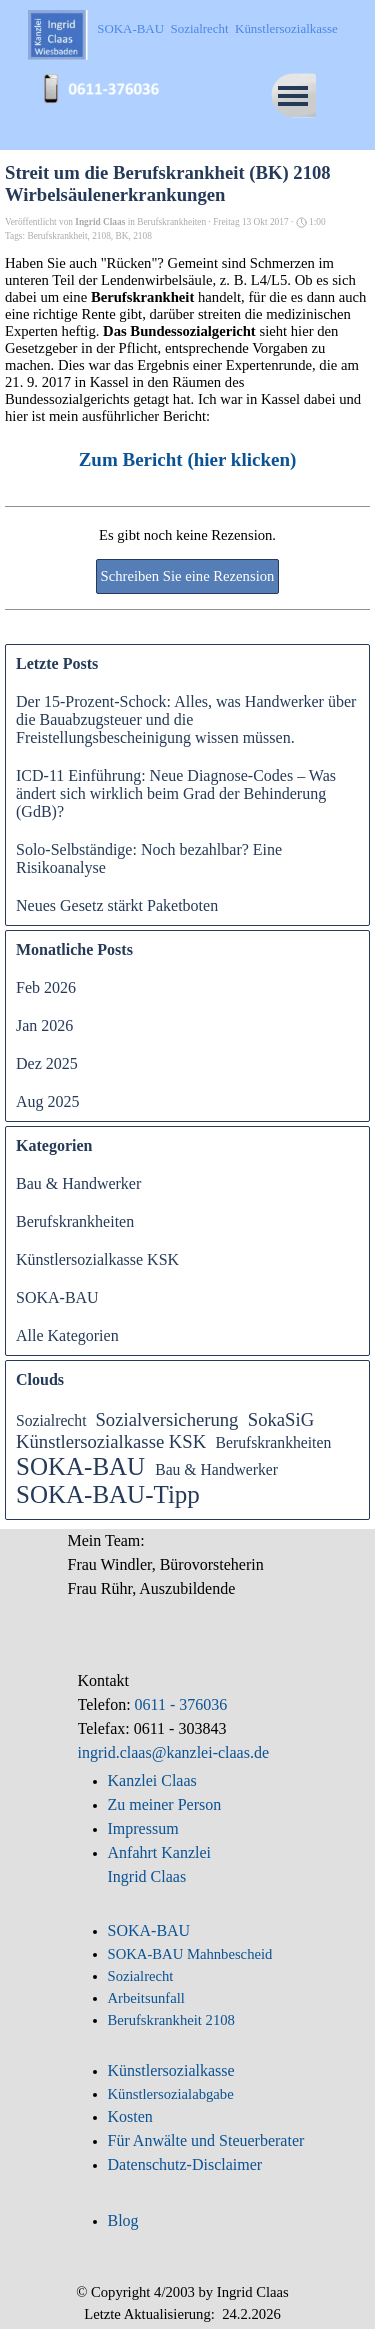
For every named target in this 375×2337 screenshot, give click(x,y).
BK (122, 236)
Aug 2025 (48, 1101)
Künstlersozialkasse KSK (97, 1259)
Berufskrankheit (57, 236)
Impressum (143, 1828)
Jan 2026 (44, 1025)
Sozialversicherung (166, 1419)
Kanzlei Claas (152, 1780)
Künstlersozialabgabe (173, 2094)
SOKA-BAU (57, 1297)
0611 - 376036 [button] (179, 1704)
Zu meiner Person (165, 1804)
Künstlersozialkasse (171, 2070)
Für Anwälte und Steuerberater (206, 2140)
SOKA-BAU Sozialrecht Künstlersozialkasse (217, 28)
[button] (108, 78)
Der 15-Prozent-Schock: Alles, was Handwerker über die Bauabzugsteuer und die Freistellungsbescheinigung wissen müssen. (186, 719)
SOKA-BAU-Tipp (108, 1494)
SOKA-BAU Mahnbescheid (190, 1954)
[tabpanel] (188, 1576)
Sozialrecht (51, 1420)
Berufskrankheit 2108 (171, 2020)
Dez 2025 (47, 1063)
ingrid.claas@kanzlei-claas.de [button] (174, 1752)
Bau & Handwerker (78, 1183)
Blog (123, 2220)
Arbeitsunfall (146, 1998)
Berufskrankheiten (75, 1221)
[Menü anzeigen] (293, 95)
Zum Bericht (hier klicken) (188, 459)
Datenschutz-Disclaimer (185, 2164)
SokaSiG (281, 1419)
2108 (101, 236)
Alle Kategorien (67, 1335)
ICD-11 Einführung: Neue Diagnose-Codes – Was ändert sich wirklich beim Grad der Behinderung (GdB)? (176, 793)
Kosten (130, 2116)
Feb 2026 (46, 987)
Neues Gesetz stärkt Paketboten (117, 905)
